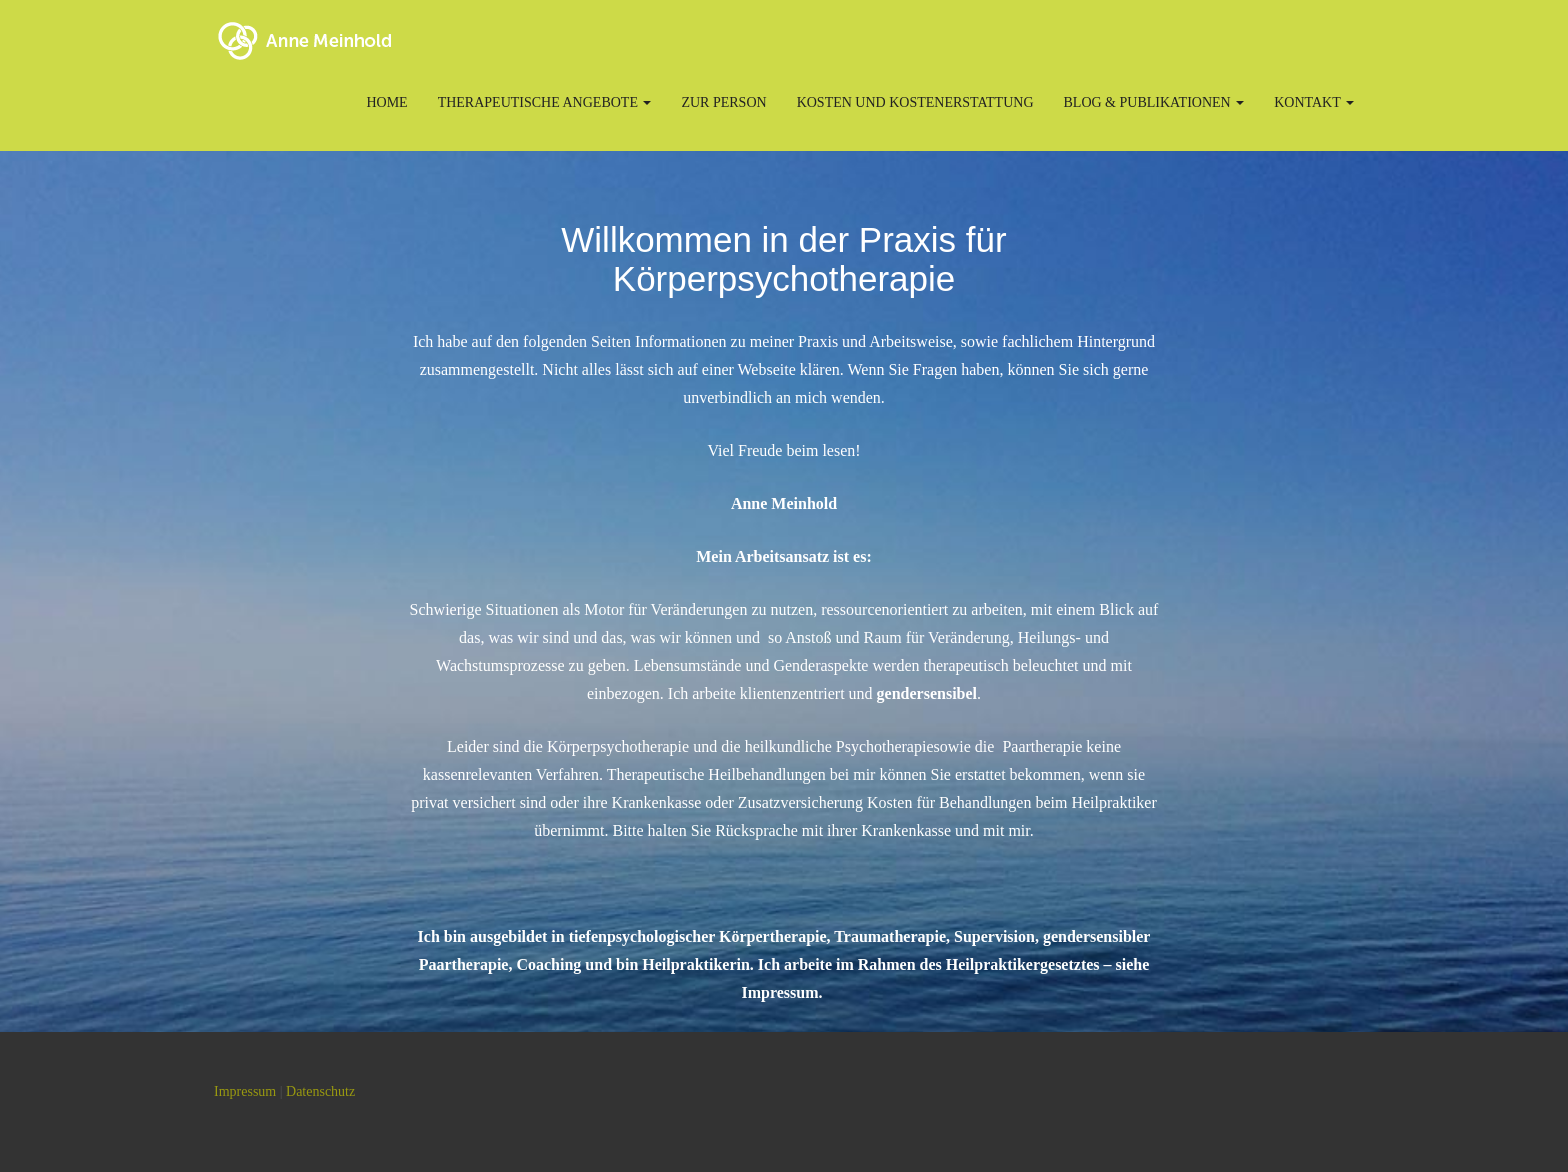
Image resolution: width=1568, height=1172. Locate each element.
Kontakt (1314, 102)
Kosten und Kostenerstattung (915, 102)
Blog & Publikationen (1154, 102)
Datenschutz (320, 1091)
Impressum (245, 1091)
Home (386, 102)
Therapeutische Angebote (545, 102)
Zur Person (723, 102)
